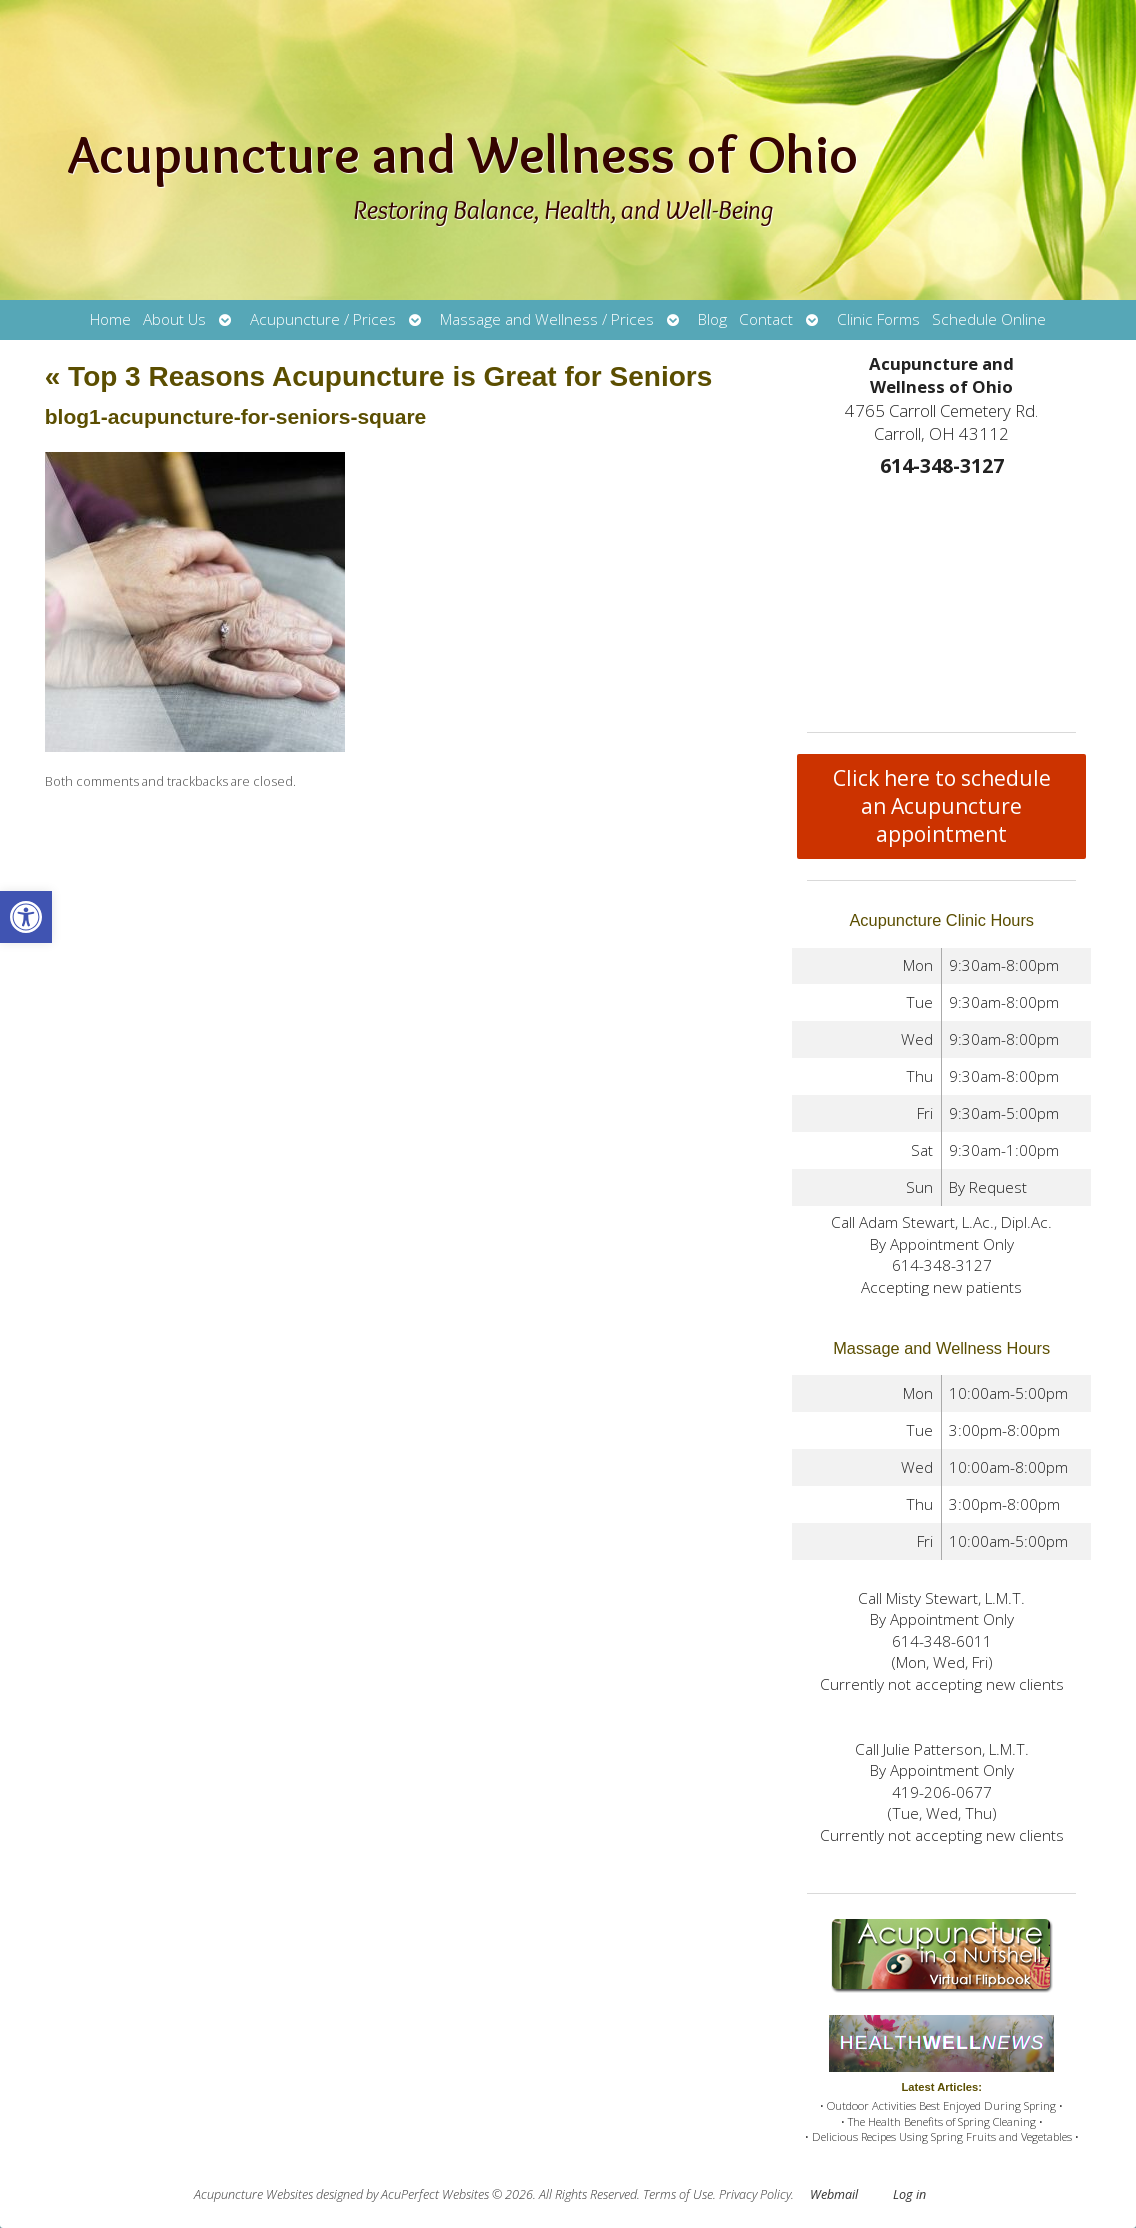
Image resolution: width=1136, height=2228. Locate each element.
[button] (26, 917)
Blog (712, 319)
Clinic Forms (878, 319)
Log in (909, 2194)
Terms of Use (678, 2194)
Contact (766, 319)
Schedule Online (989, 319)
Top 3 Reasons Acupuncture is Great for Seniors (379, 376)
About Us (174, 319)
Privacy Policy (755, 2194)
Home (110, 319)
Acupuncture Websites (253, 2194)
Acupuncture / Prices (323, 319)
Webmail (834, 2194)
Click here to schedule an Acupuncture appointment (942, 806)
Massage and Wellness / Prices (547, 319)
